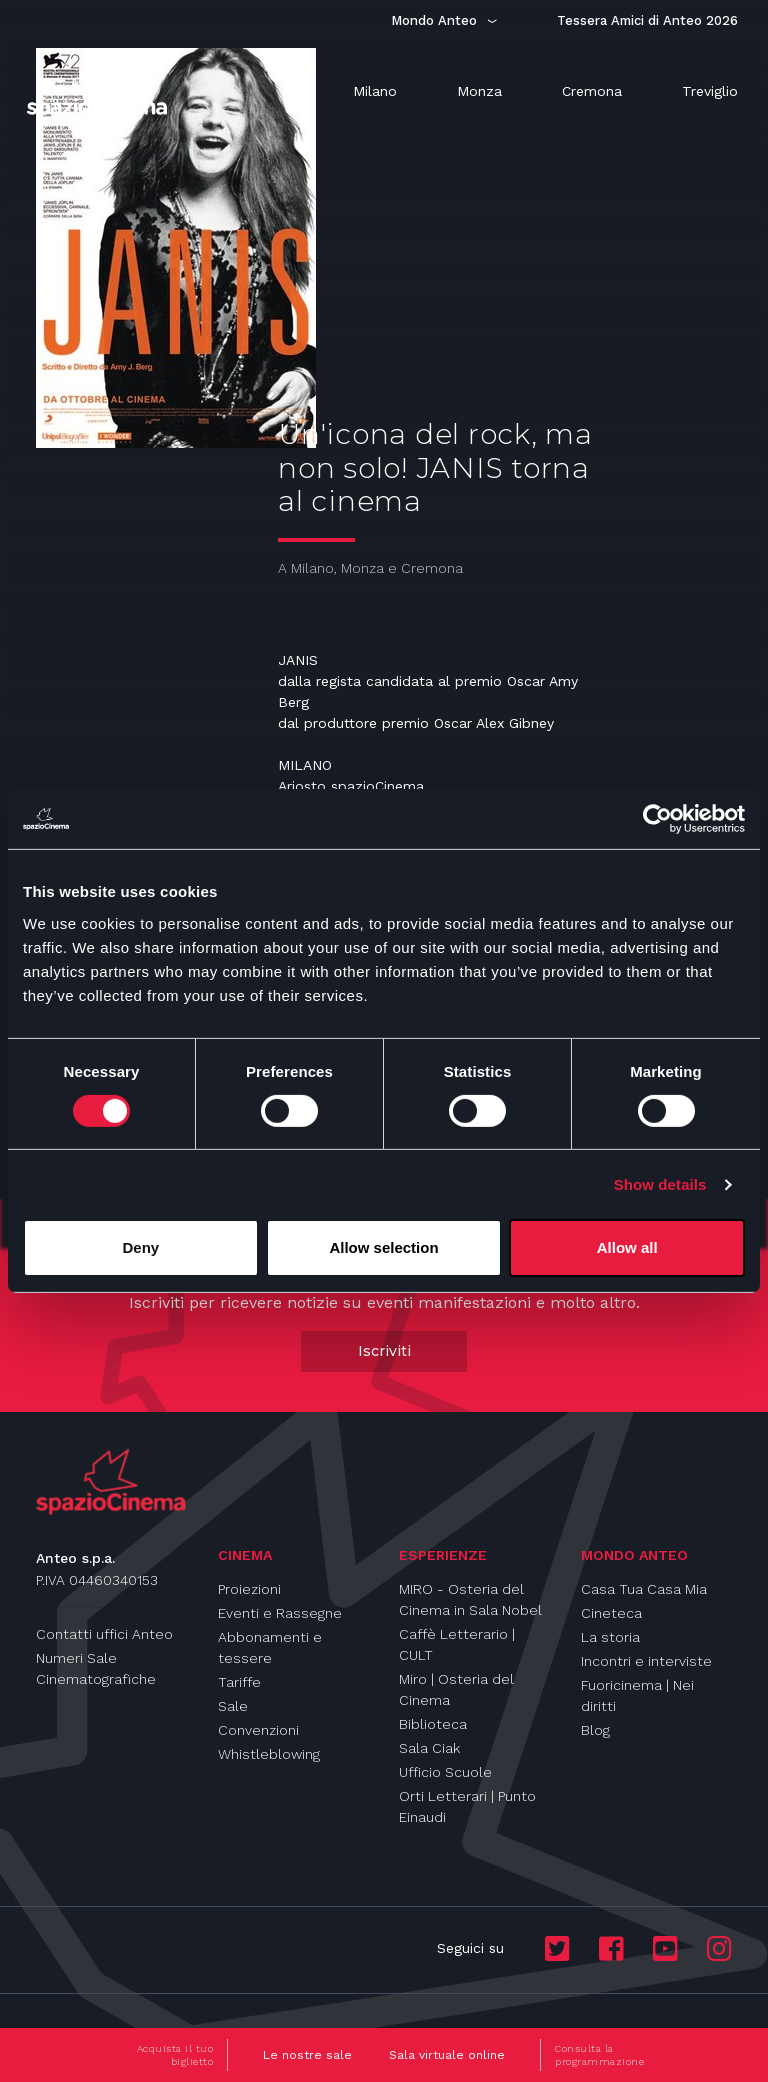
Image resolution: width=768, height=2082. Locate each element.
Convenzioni (258, 1730)
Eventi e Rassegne (280, 1613)
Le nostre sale (307, 2055)
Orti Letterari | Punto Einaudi (467, 1806)
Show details (660, 1184)
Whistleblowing (269, 1754)
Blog (595, 1730)
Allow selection (383, 1247)
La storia (610, 1637)
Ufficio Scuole (445, 1772)
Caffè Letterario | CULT (457, 1644)
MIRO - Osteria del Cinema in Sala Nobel (470, 1599)
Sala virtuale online (447, 2055)
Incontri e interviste (646, 1661)
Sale (233, 1706)
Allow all (627, 1247)
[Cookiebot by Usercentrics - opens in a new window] (657, 819)
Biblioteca (433, 1724)
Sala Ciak (429, 1748)
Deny (140, 1247)
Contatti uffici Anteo (104, 1634)
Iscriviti (384, 1351)
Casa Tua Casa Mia (644, 1589)
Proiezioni (249, 1589)
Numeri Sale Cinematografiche (96, 1668)
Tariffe (239, 1682)
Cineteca (611, 1613)
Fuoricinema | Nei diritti (637, 1695)
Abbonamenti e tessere (270, 1647)
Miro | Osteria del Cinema (456, 1689)
